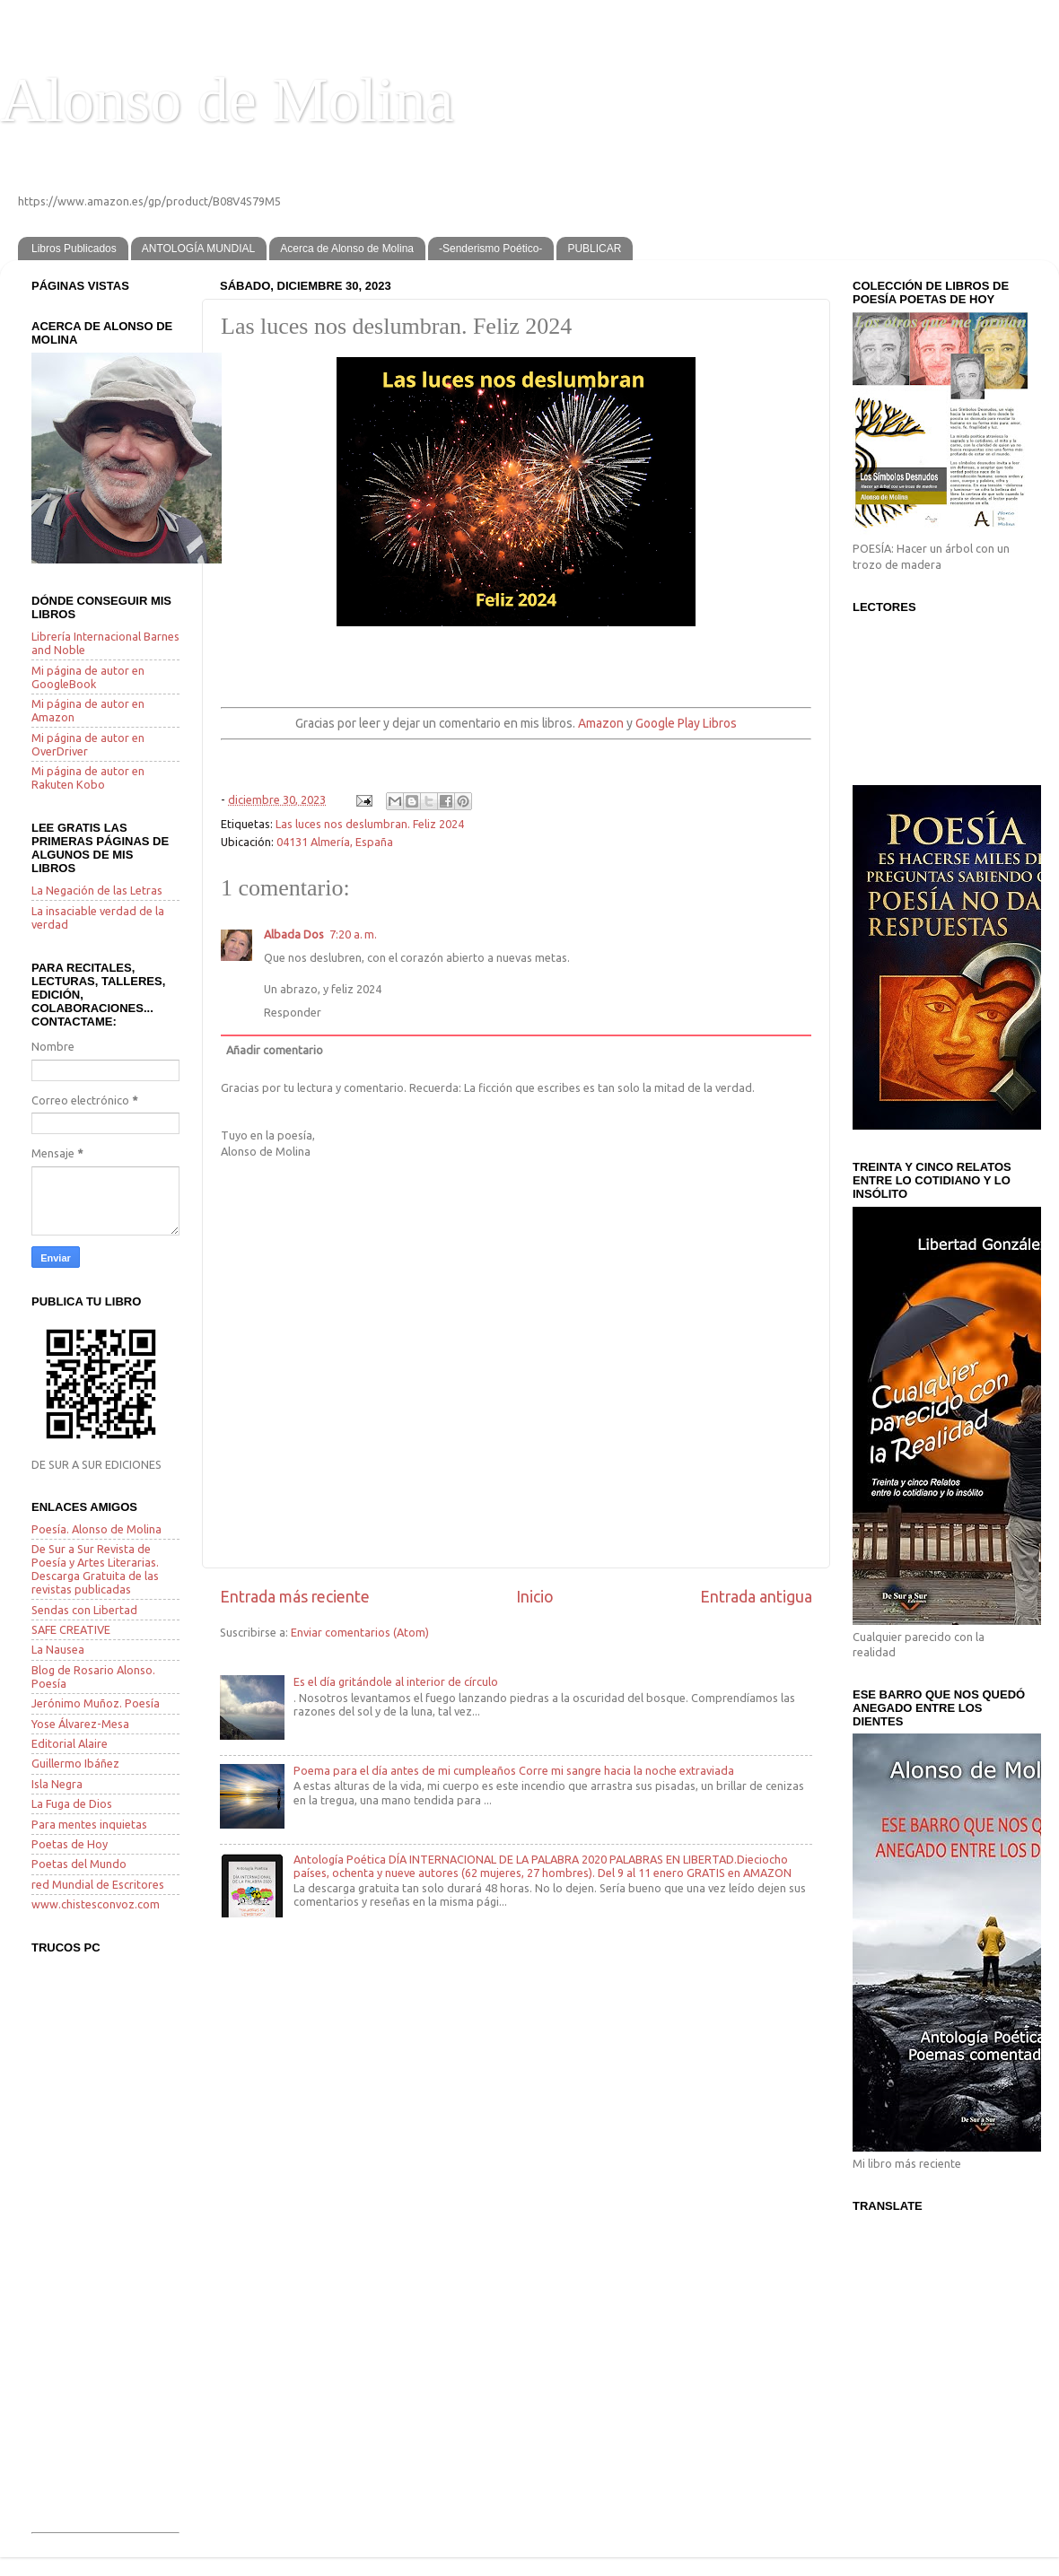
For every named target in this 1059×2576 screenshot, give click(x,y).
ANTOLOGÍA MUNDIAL (198, 248)
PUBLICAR (594, 248)
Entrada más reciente (295, 1596)
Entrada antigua (756, 1596)
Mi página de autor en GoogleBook (87, 677)
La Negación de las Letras (96, 890)
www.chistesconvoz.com (95, 1904)
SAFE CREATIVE (70, 1629)
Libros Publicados (74, 248)
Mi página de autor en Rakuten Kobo (87, 777)
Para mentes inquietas (89, 1824)
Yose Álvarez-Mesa (80, 1723)
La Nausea (57, 1649)
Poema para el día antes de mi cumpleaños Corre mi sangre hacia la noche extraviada (513, 1770)
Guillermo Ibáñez (75, 1763)
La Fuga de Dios (71, 1803)
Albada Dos (294, 934)
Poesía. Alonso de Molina (96, 1529)
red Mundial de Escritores (97, 1884)
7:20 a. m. (353, 934)
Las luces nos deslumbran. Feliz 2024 (370, 823)
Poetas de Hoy (69, 1844)
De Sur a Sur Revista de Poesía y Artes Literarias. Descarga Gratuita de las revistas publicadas (95, 1568)
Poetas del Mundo (79, 1863)
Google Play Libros (686, 723)
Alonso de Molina (227, 100)
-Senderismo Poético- (490, 248)
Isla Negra (57, 1783)
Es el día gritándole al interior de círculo (395, 1681)
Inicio (535, 1596)
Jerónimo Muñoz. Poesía (95, 1703)
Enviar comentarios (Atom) (360, 1632)
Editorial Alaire (69, 1743)
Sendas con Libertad (84, 1609)
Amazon (601, 723)
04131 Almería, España (334, 841)
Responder (292, 1012)
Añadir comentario (274, 1049)
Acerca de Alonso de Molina (347, 248)
